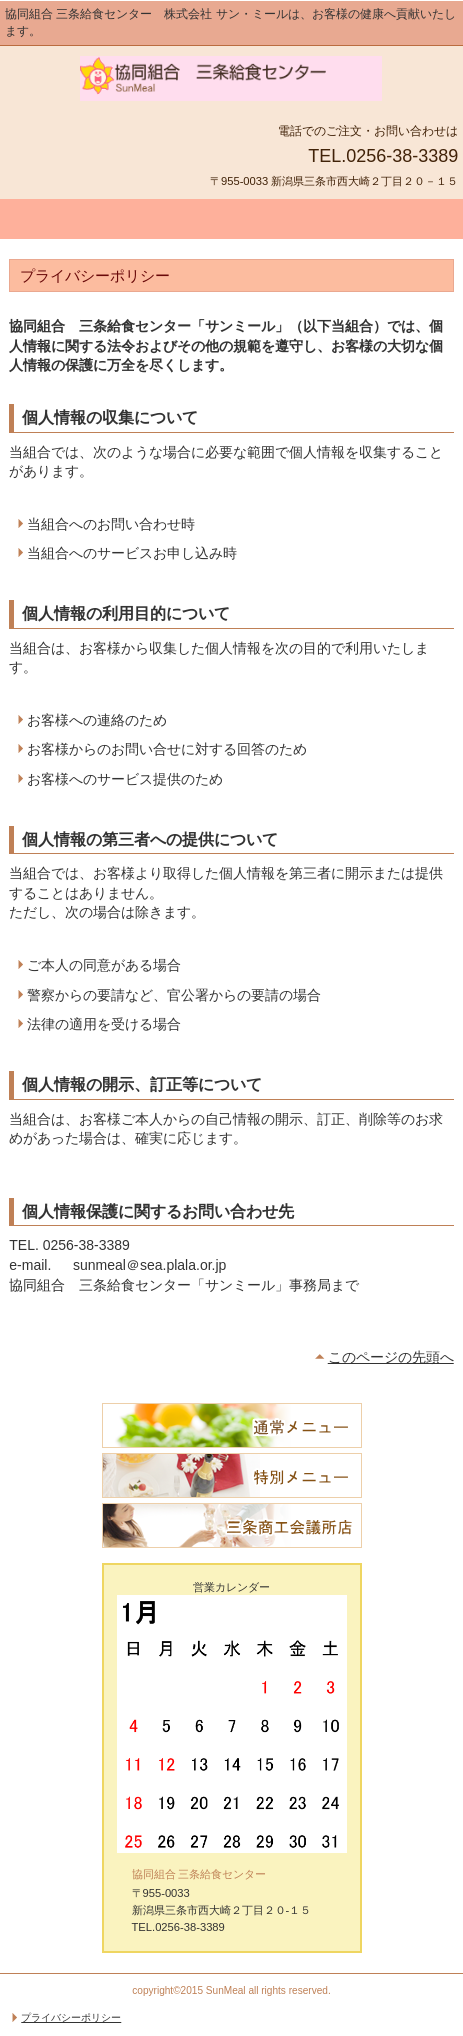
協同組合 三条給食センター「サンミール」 (232, 82)
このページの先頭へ (391, 1357)
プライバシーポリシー (71, 2017)
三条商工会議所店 (232, 1525)
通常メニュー (232, 1425)
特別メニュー (232, 1475)
